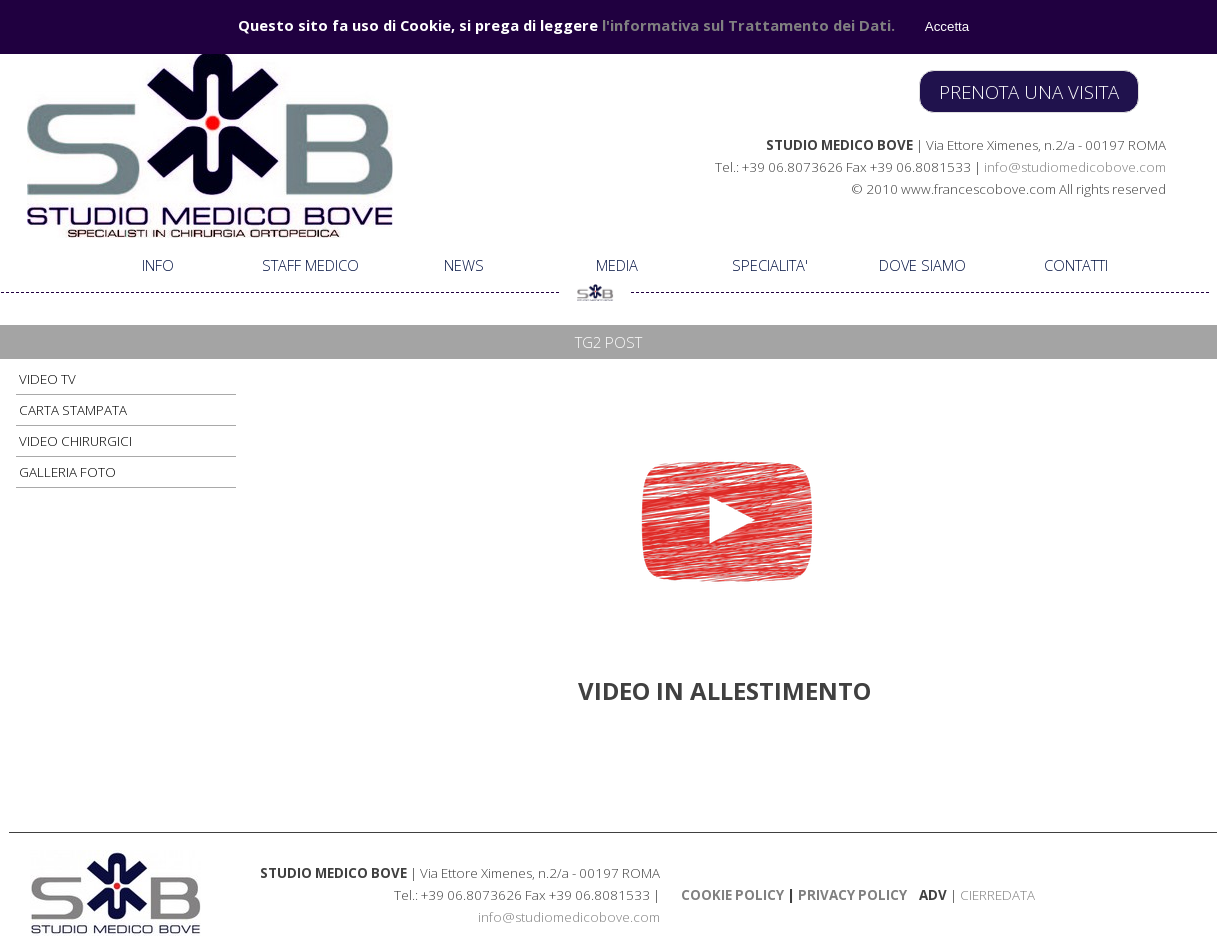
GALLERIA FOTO (67, 472)
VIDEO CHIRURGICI (75, 441)
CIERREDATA (997, 895)
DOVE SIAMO (922, 265)
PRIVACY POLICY (851, 895)
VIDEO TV (47, 379)
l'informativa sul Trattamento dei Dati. (748, 25)
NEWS (464, 265)
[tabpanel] (880, 166)
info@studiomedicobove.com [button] (1075, 167)
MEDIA (617, 265)
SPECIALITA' (770, 265)
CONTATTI (1076, 265)
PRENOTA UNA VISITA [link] (1029, 91)
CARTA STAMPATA (73, 410)
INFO (158, 265)
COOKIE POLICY (732, 895)
